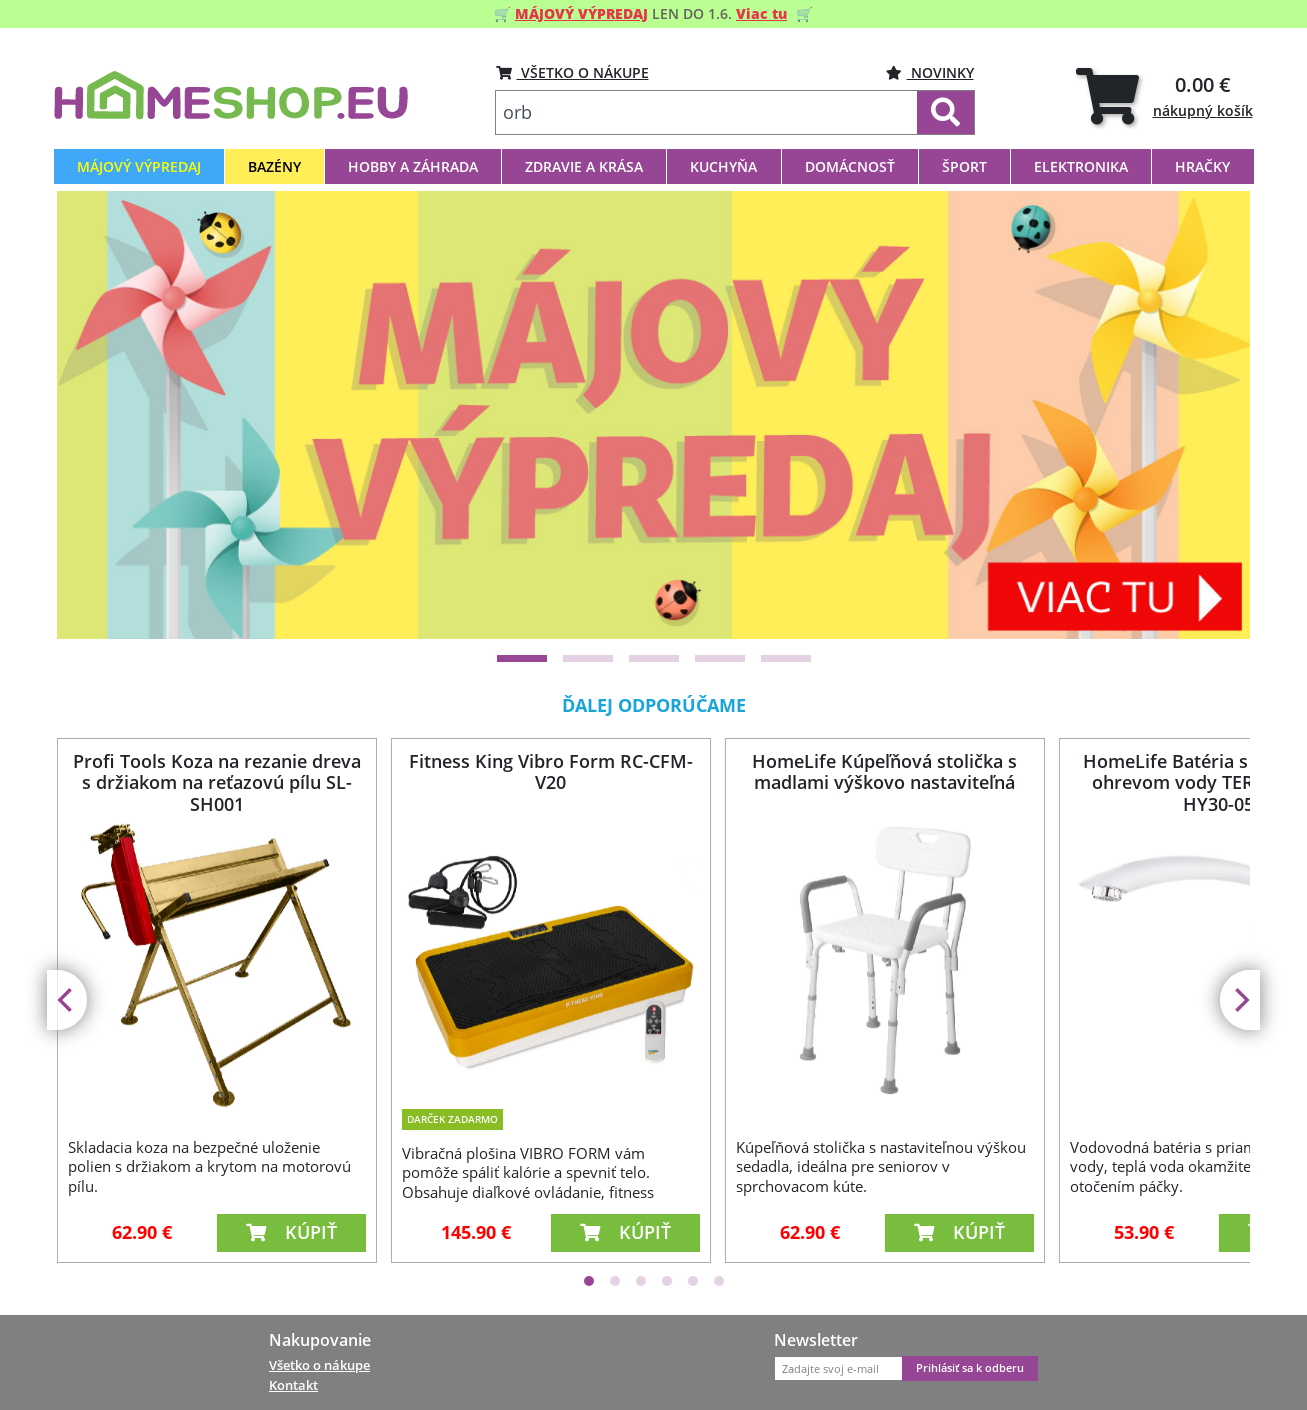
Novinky (930, 72)
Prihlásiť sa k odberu (970, 1368)
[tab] (1164, 95)
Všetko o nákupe (319, 1365)
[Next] (1240, 1000)
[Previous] (67, 1000)
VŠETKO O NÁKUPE (572, 72)
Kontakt (293, 1385)
